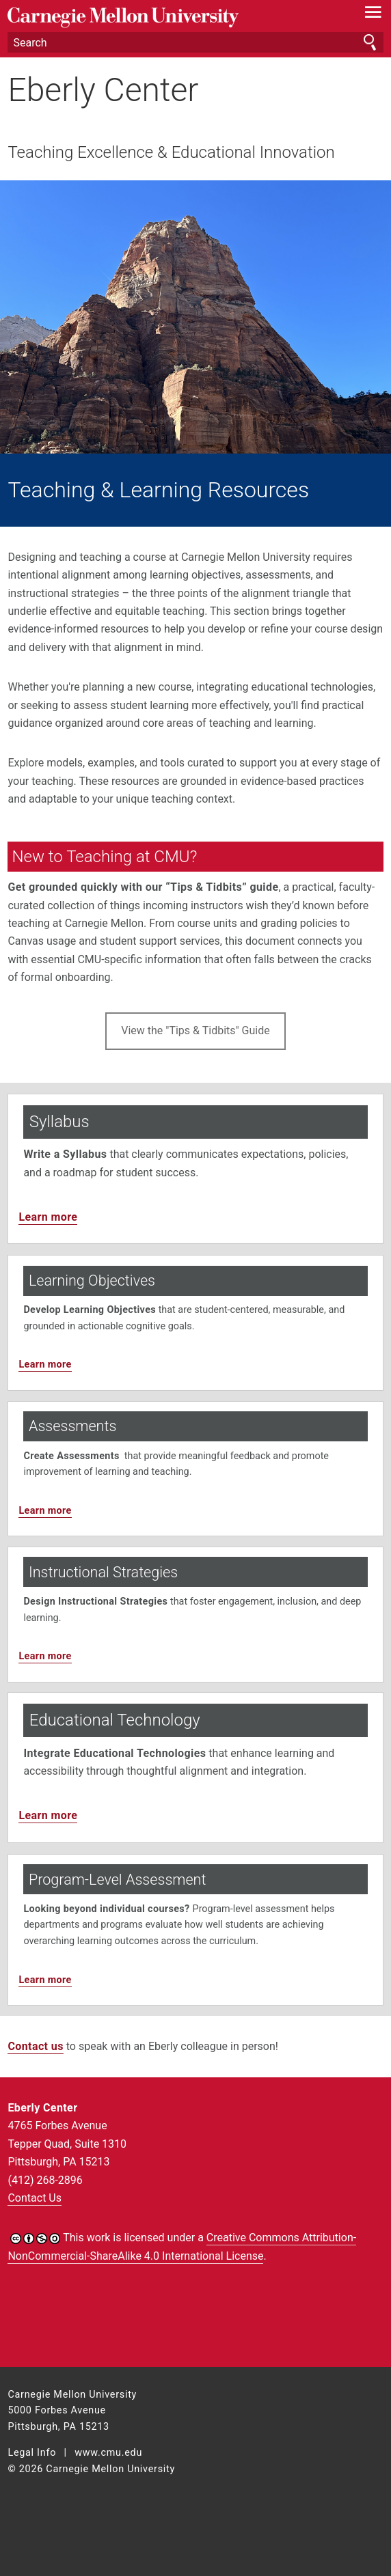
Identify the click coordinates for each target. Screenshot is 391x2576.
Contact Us (35, 2197)
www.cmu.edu (108, 2453)
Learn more (47, 1216)
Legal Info (32, 2453)
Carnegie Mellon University (167, 17)
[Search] (195, 42)
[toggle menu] (373, 15)
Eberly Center (103, 90)
